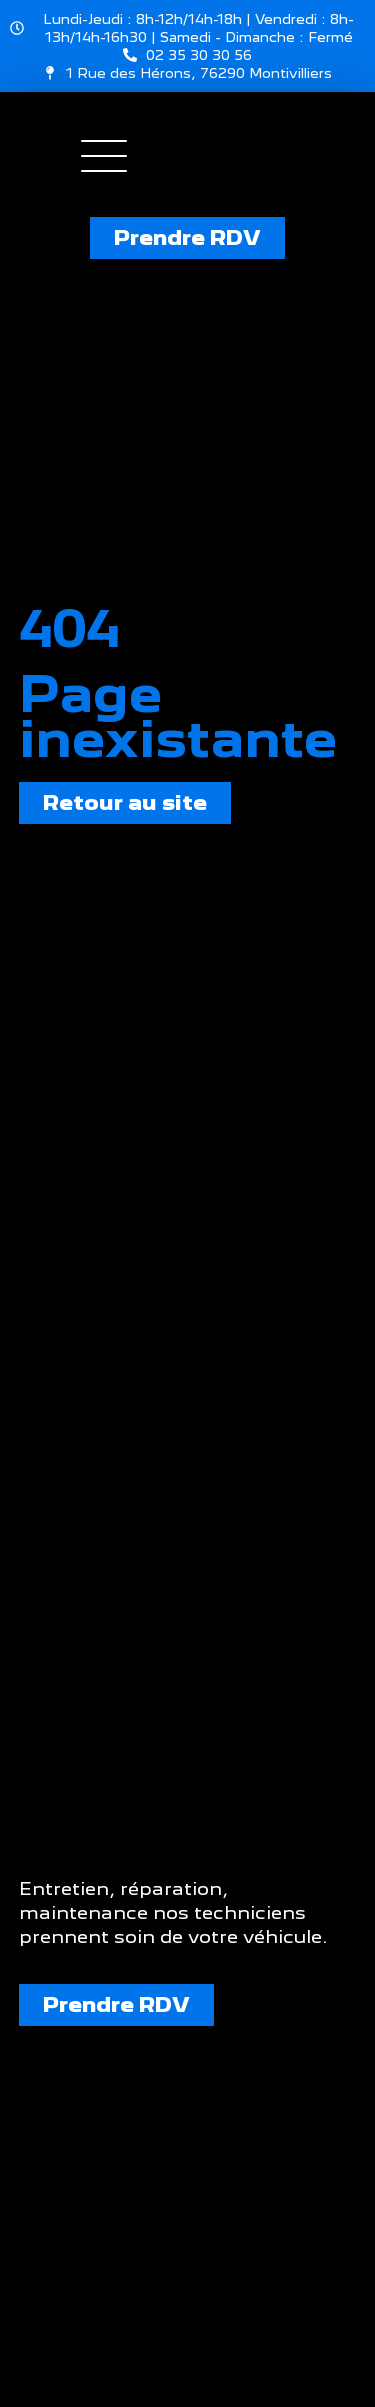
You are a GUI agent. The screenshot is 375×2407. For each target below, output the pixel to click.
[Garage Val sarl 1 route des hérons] (187, 2242)
